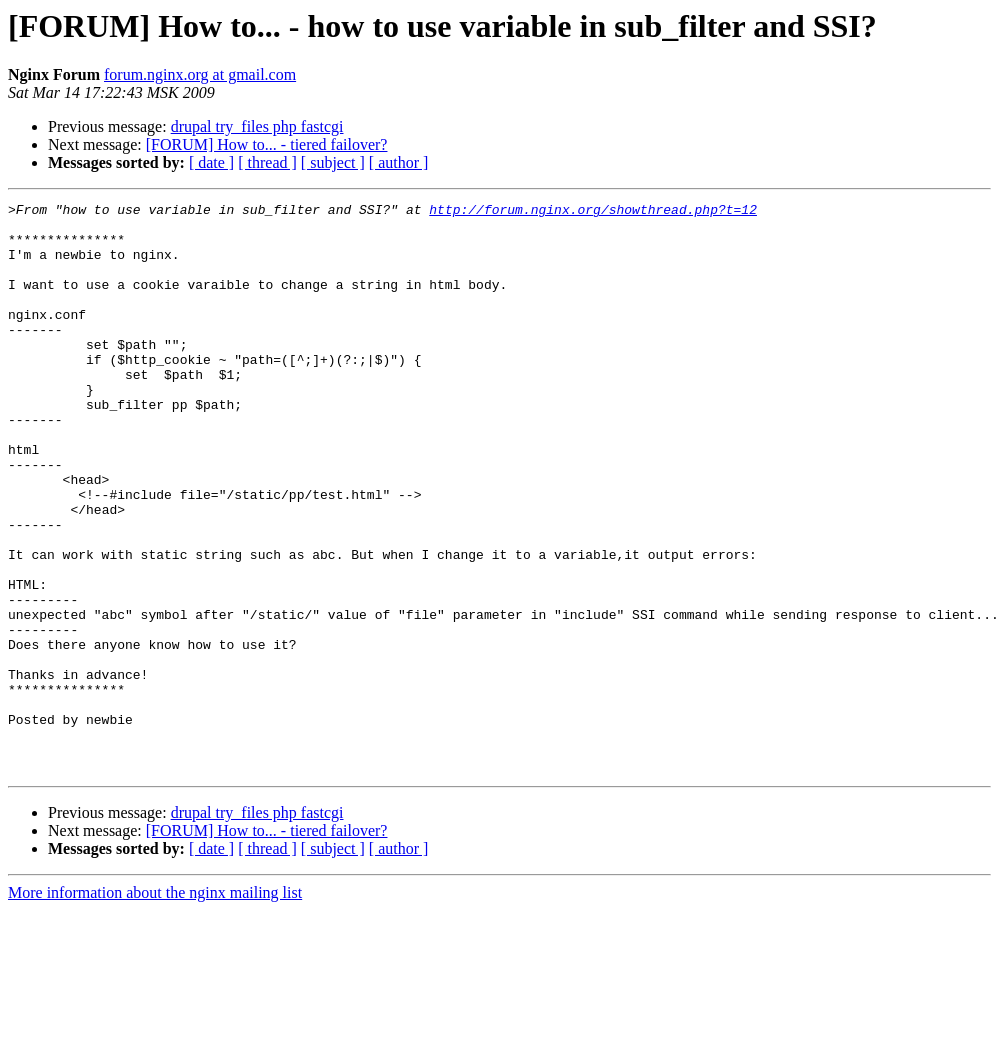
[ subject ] (333, 162)
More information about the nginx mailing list (155, 1006)
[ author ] (399, 162)
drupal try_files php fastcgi (257, 126)
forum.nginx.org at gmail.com (200, 74)
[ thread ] (267, 162)
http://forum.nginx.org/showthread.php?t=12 (593, 212)
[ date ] (211, 162)
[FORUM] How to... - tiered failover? (267, 144)
